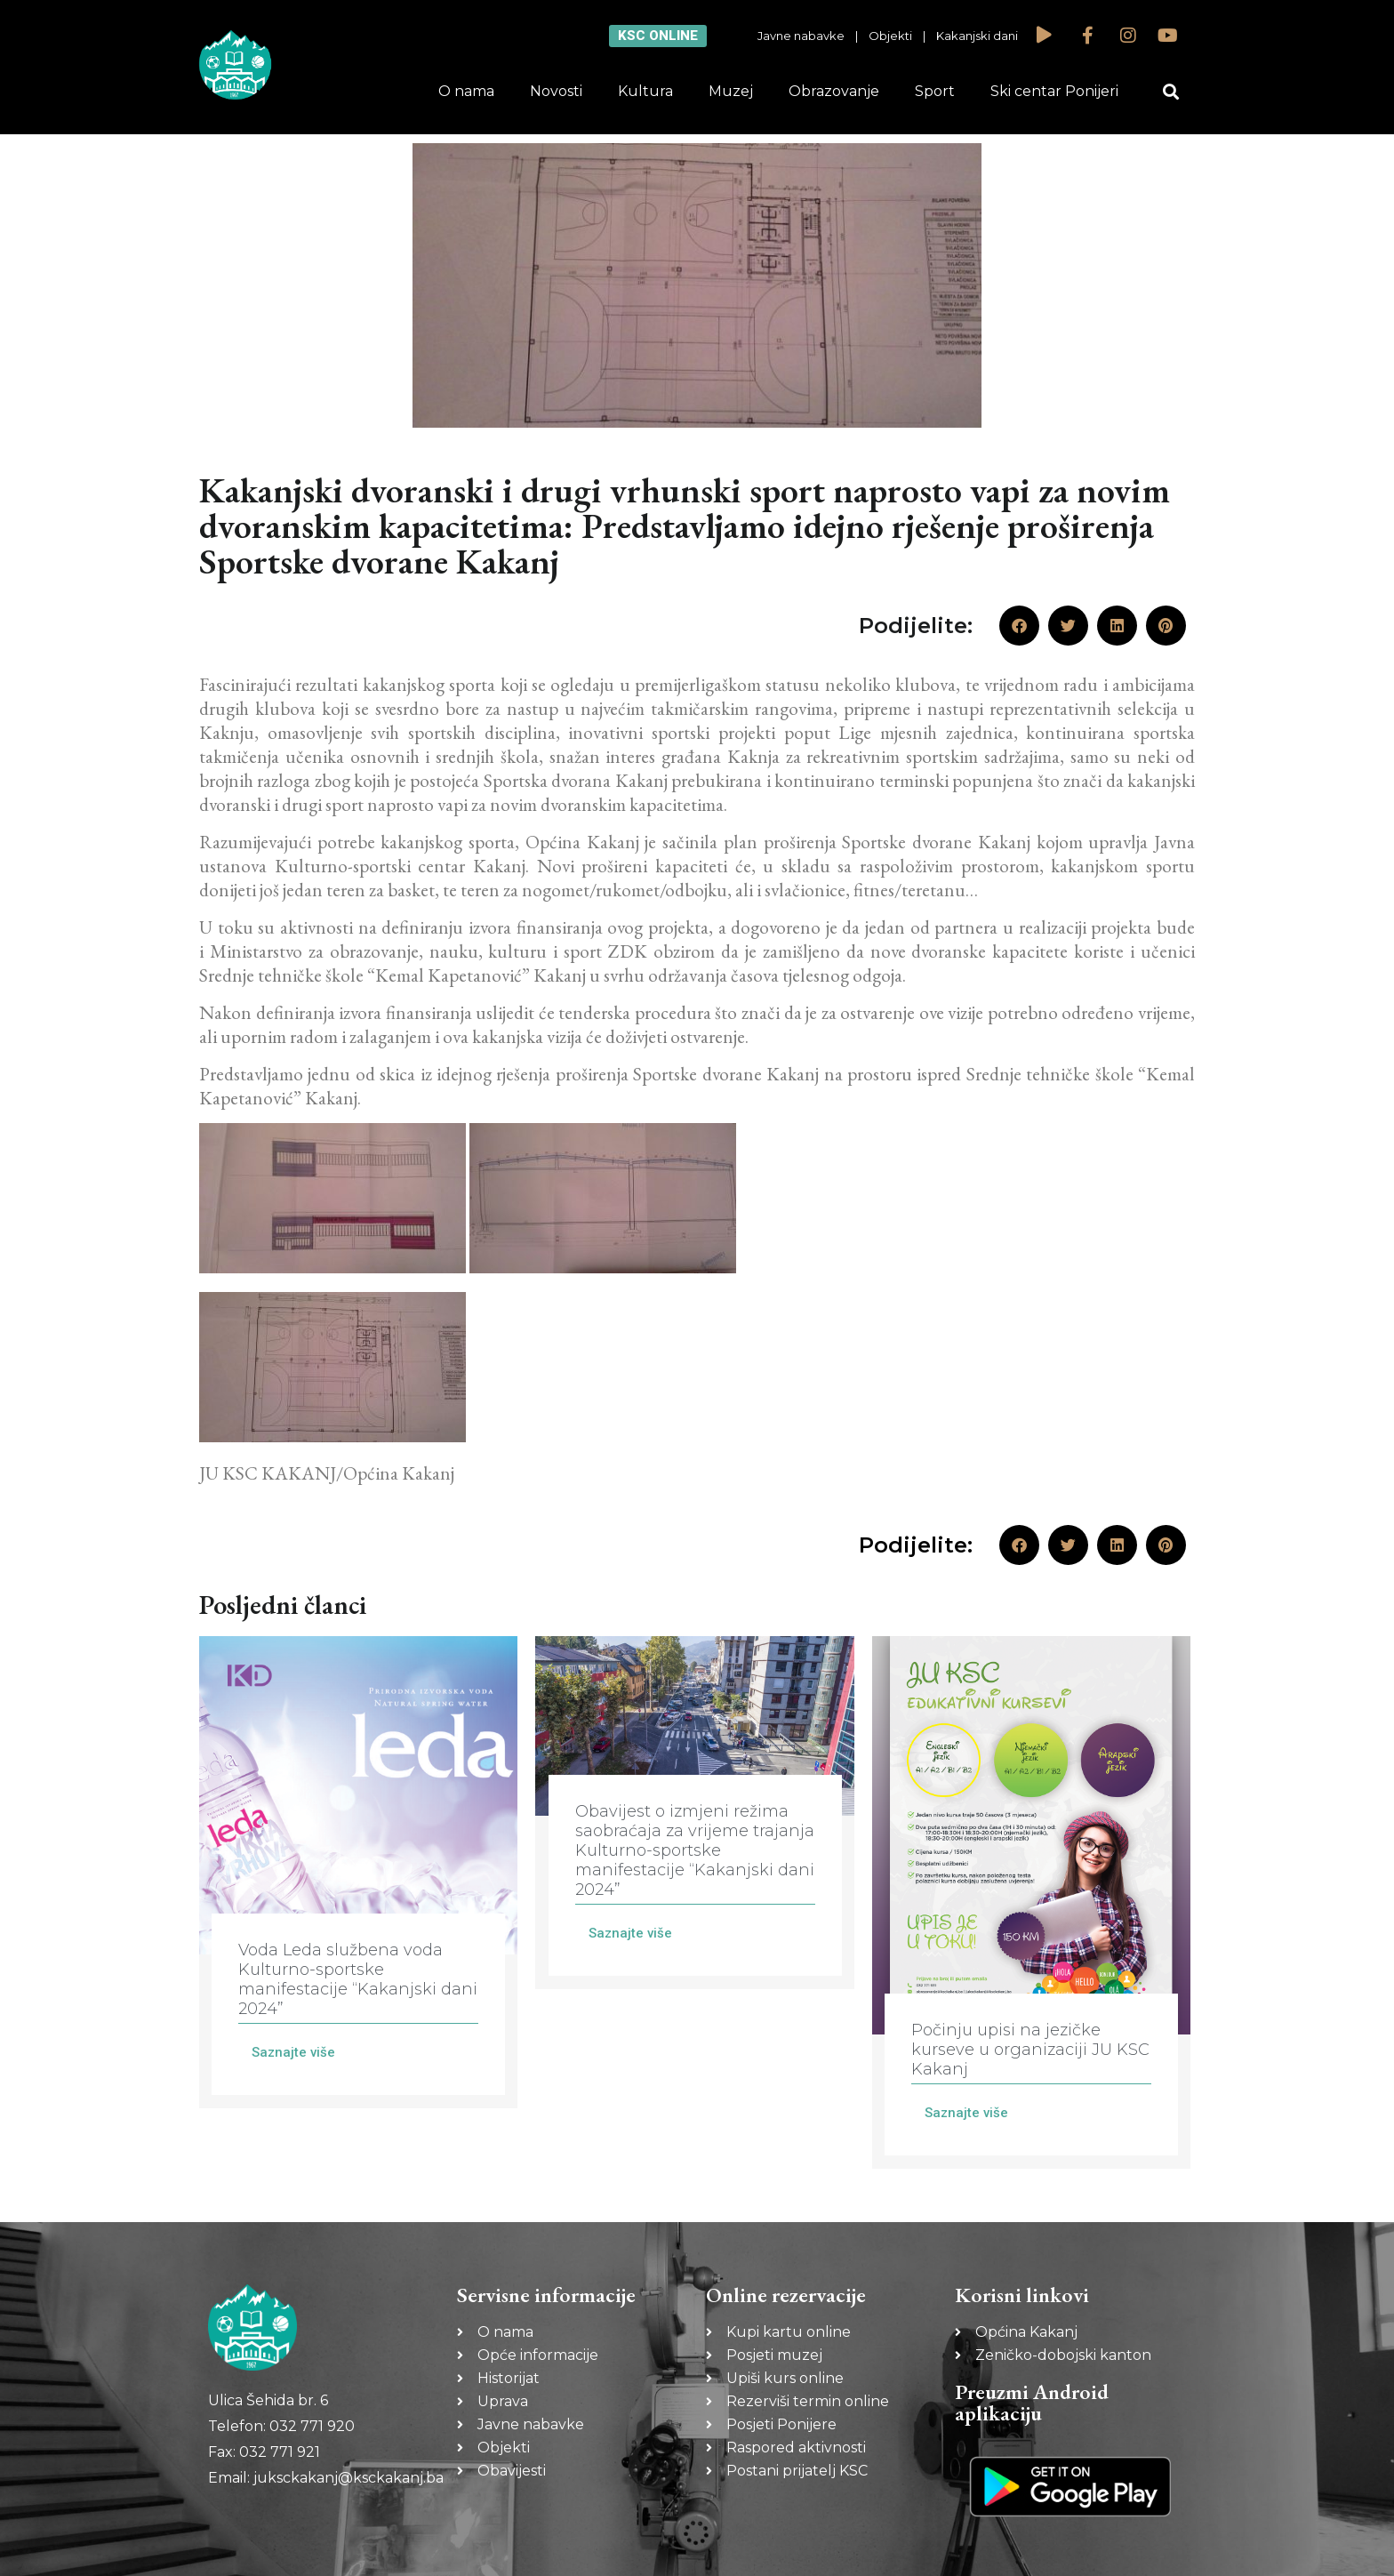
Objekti (890, 35)
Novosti (556, 91)
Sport (935, 91)
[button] (1171, 92)
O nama (466, 91)
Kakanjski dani (977, 35)
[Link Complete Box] (358, 1872)
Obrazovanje (834, 91)
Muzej (731, 91)
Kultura (645, 91)
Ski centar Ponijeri (1054, 91)
